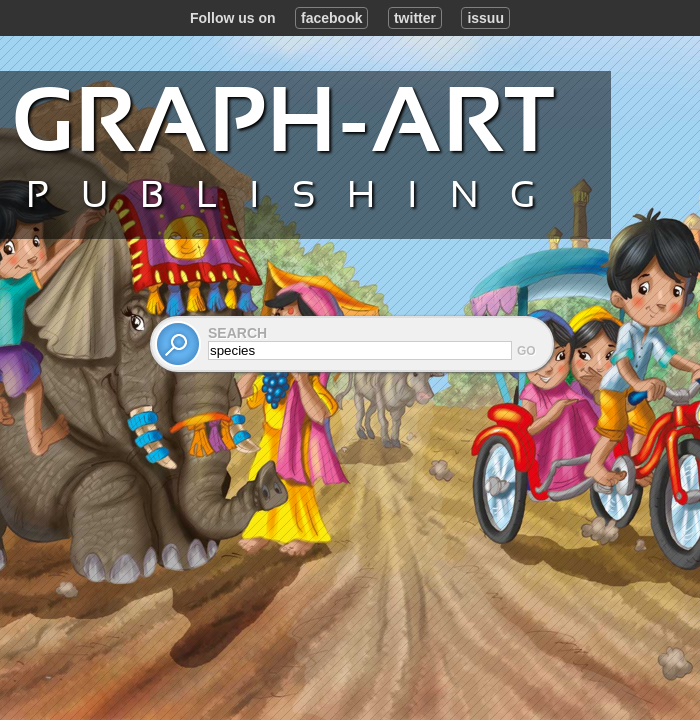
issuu (485, 18)
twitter (415, 18)
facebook (331, 18)
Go (526, 351)
